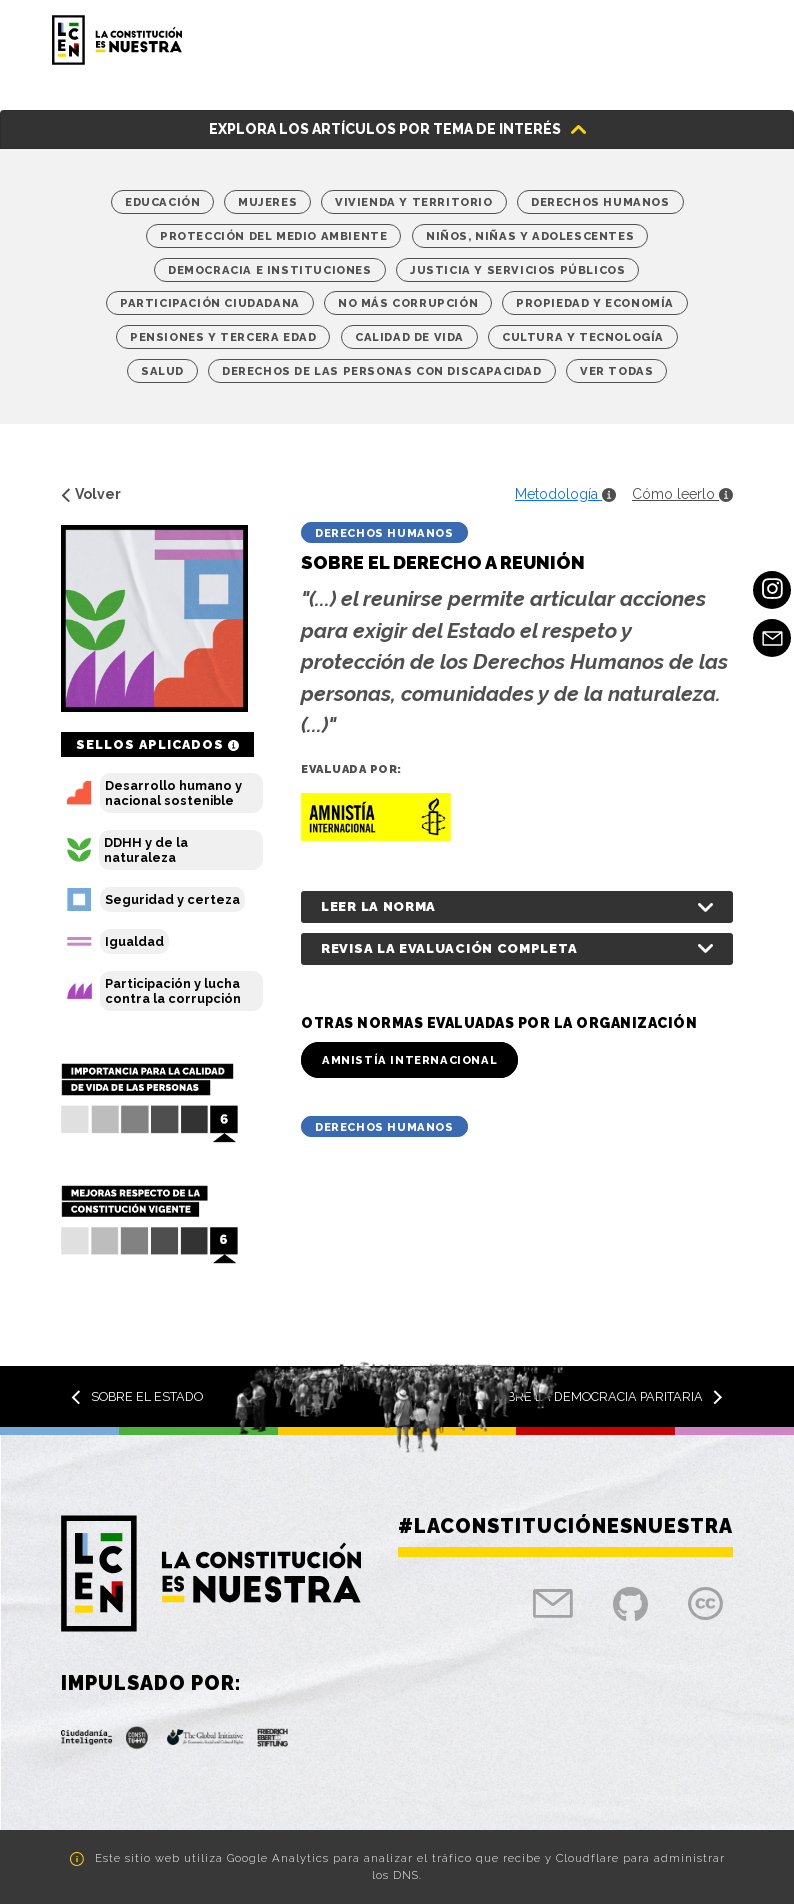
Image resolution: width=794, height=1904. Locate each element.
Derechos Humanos (600, 202)
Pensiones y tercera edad (223, 337)
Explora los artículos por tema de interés (385, 129)
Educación (162, 202)
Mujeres (267, 202)
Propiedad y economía (595, 303)
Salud (162, 371)
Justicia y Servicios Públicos (517, 270)
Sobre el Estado (137, 1396)
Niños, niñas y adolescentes (530, 236)
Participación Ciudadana (210, 303)
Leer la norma (378, 906)
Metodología (565, 494)
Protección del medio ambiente (273, 236)
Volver (91, 494)
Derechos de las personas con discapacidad (382, 371)
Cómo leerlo (682, 494)
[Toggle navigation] (719, 40)
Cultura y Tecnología (583, 337)
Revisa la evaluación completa (449, 948)
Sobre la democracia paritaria (606, 1396)
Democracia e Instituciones (270, 270)
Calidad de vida (409, 337)
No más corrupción (408, 303)
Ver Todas (616, 371)
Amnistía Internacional (409, 1060)
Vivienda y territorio (414, 202)
